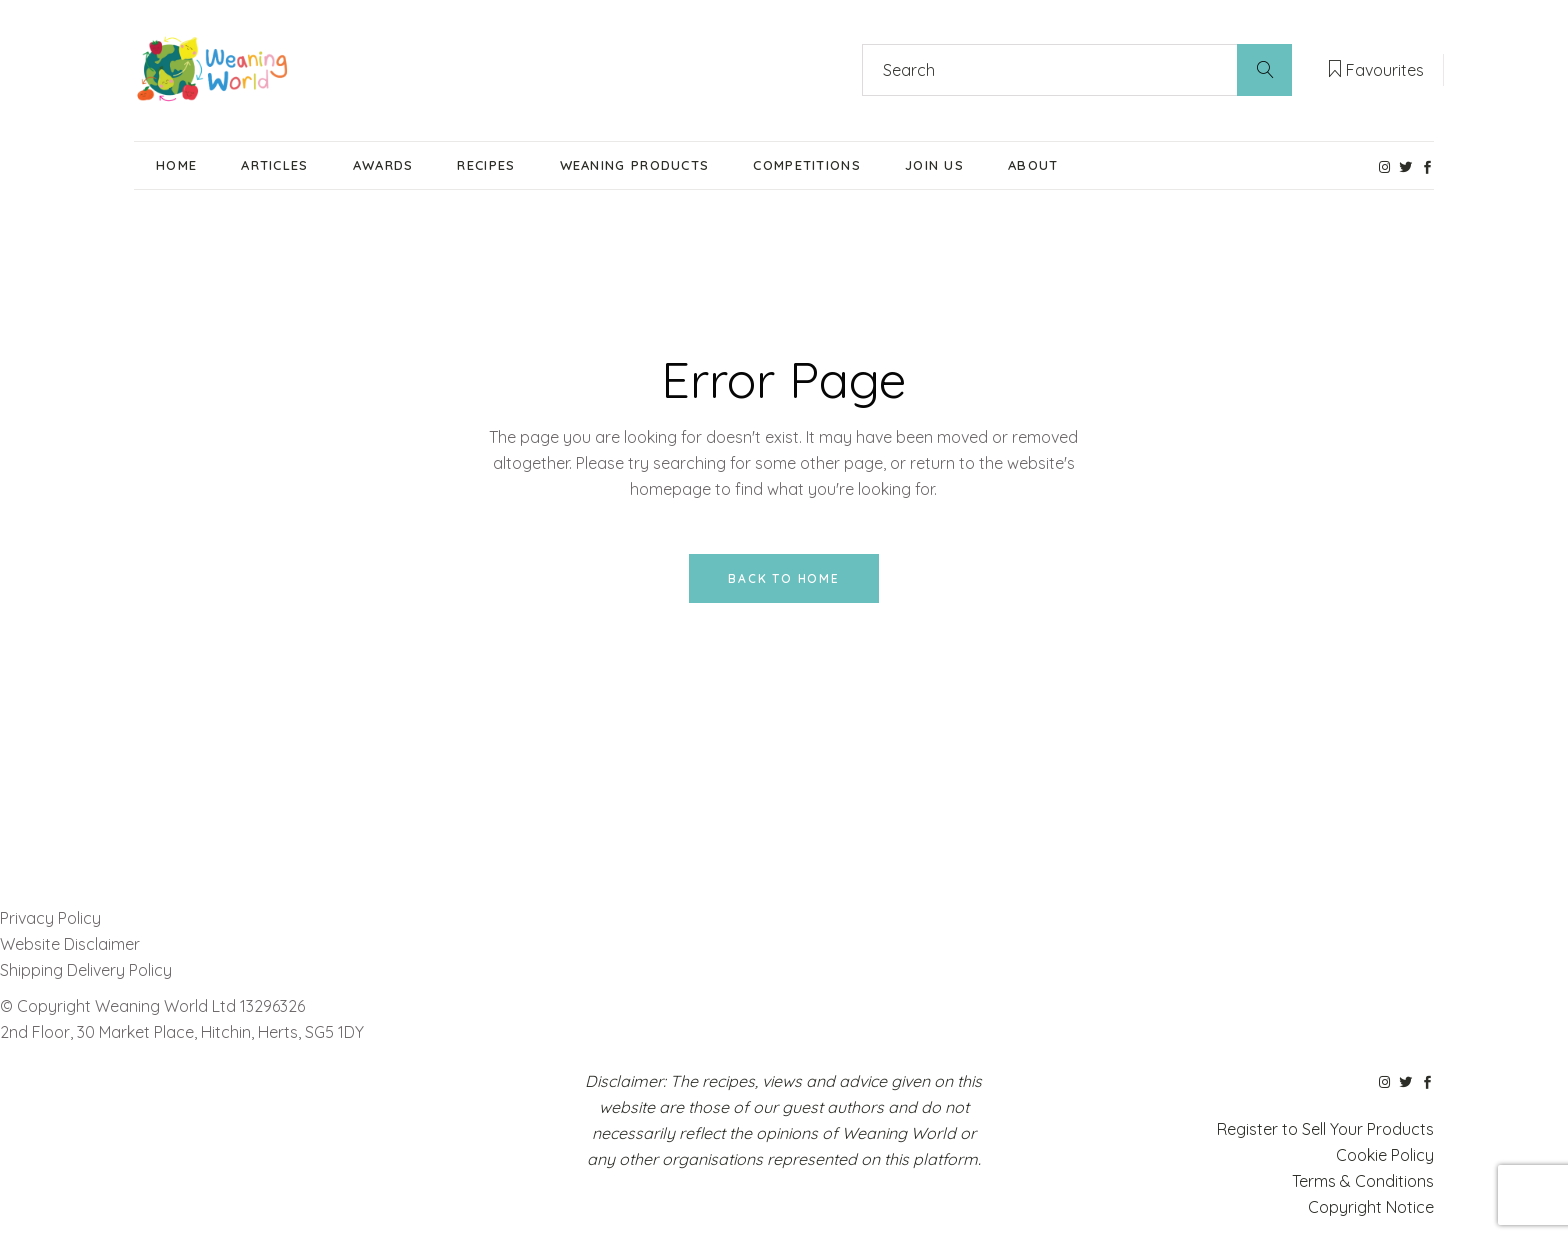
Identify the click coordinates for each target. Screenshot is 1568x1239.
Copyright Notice (1371, 1207)
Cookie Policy (1385, 1155)
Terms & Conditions (1363, 1181)
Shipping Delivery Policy (86, 970)
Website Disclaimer (72, 944)
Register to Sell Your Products (1325, 1129)
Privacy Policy (50, 918)
